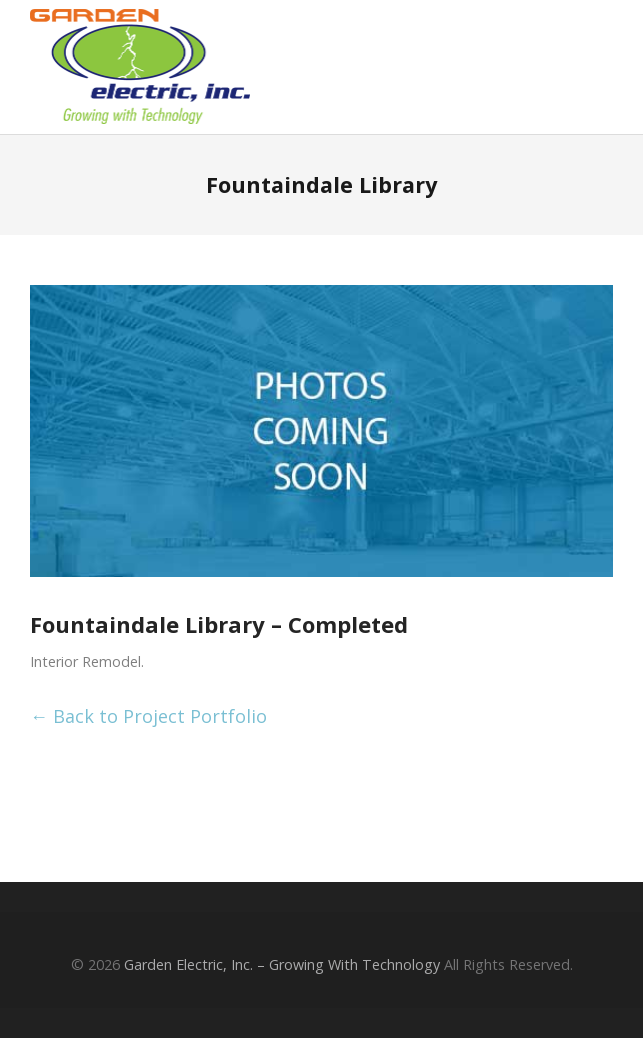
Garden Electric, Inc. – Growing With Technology (282, 964)
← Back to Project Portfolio (148, 716)
